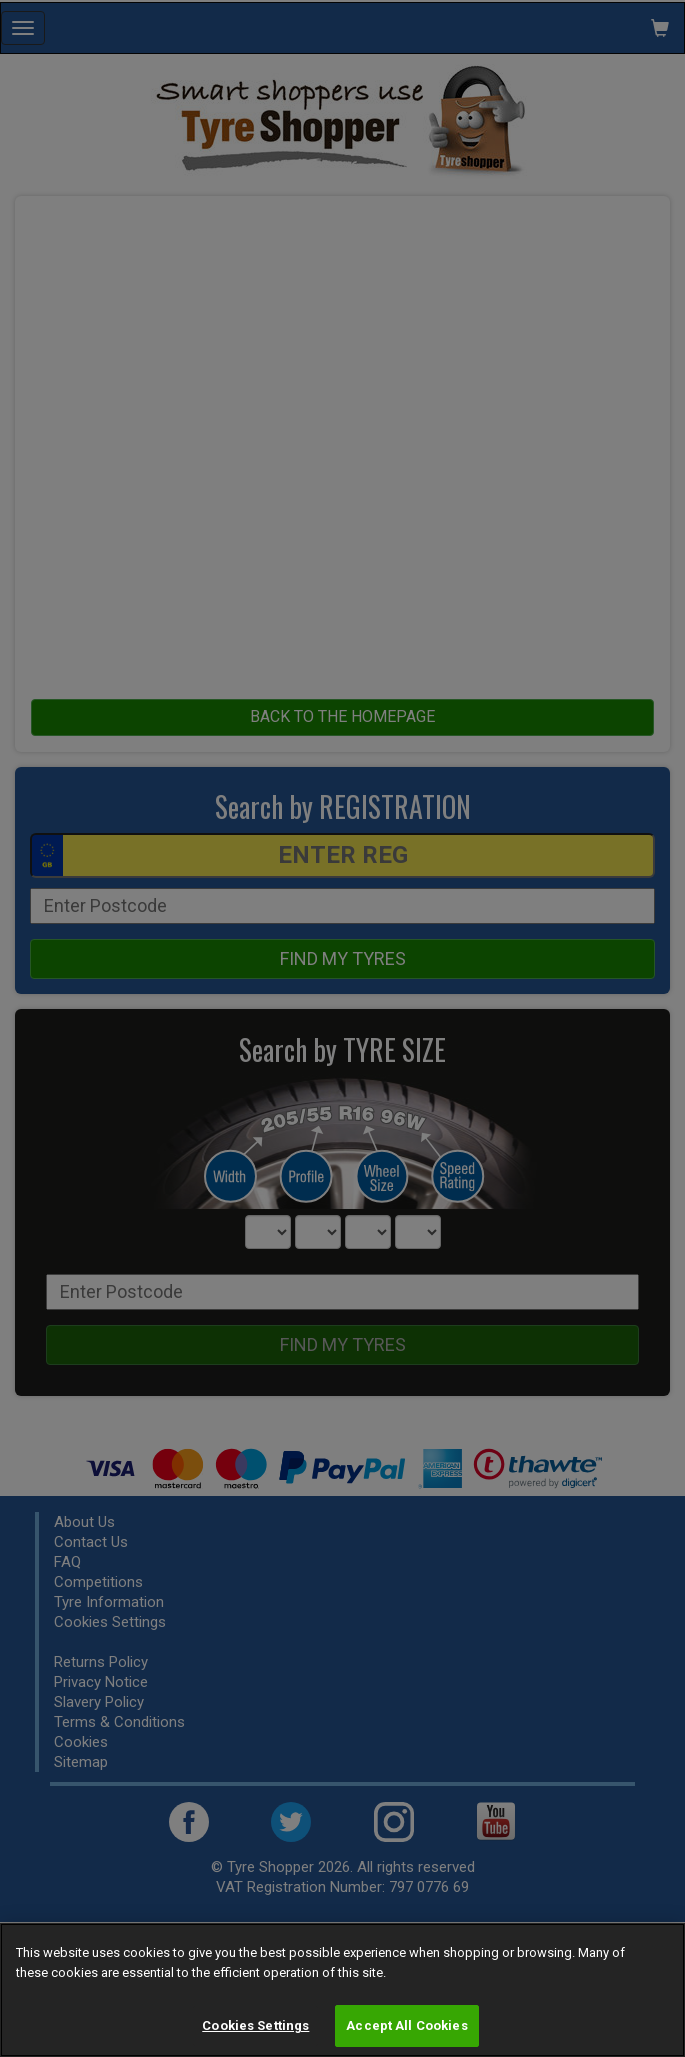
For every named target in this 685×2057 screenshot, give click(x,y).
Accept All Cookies (406, 2025)
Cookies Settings (255, 2025)
